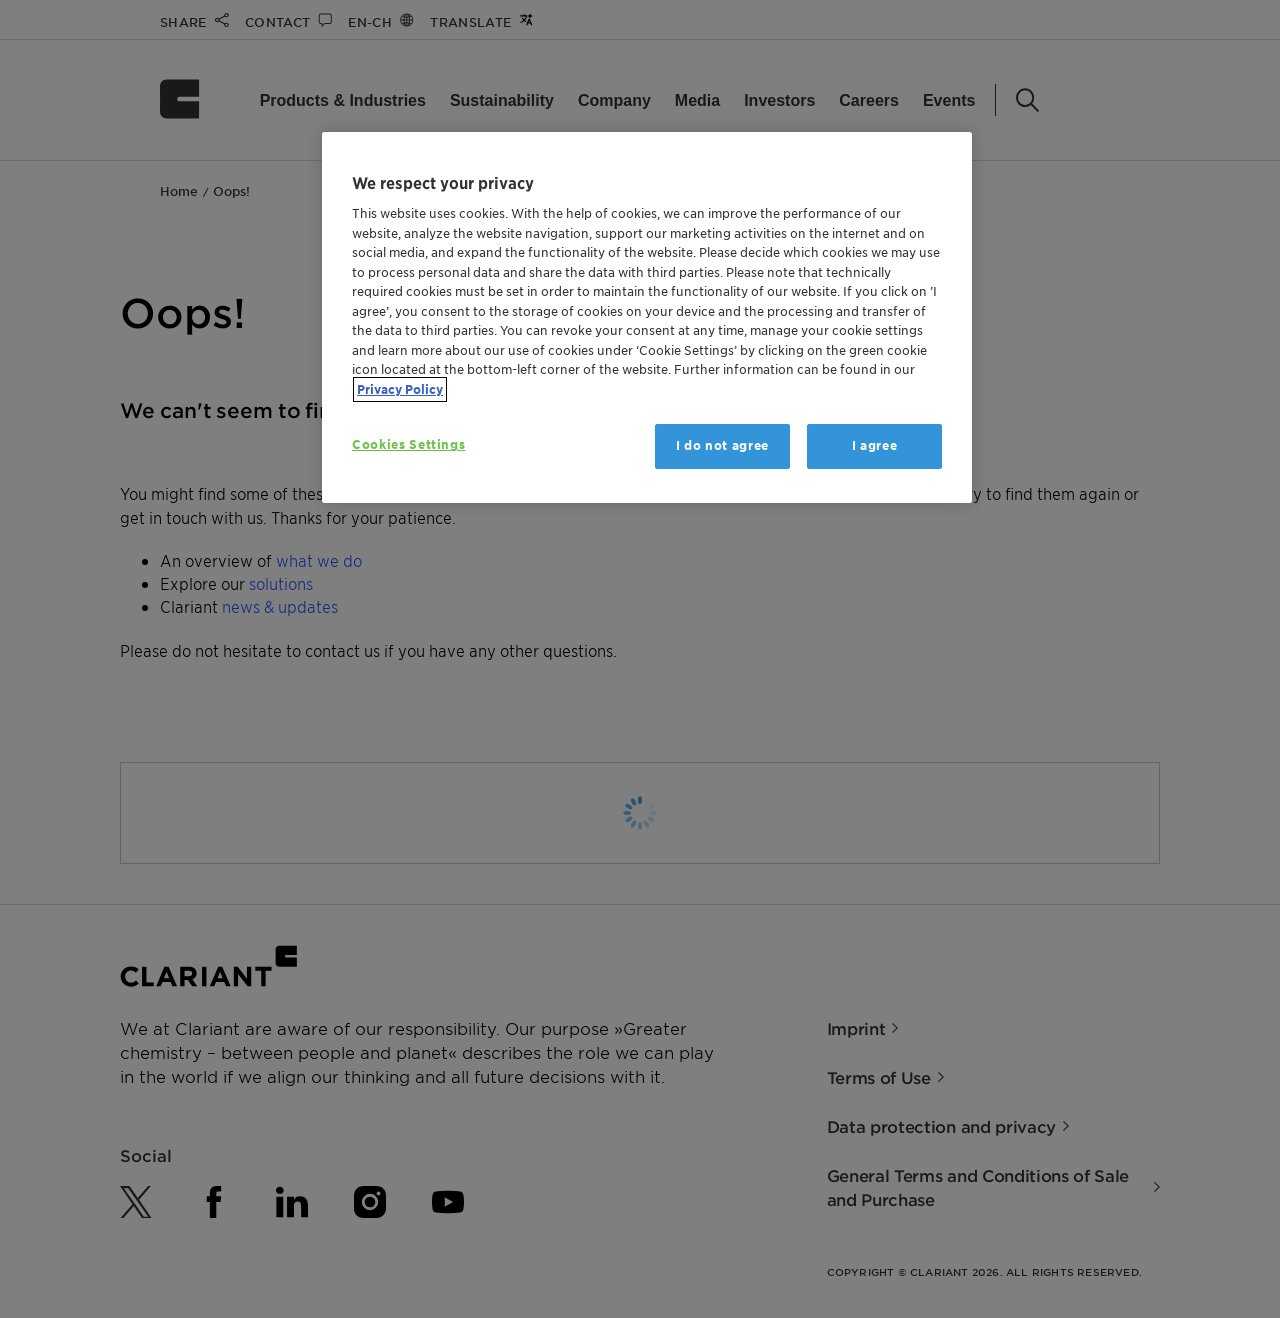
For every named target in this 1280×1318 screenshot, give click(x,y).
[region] (647, 317)
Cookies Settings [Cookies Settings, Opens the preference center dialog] (408, 444)
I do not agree (722, 445)
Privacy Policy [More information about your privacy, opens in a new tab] (400, 389)
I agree (875, 445)
